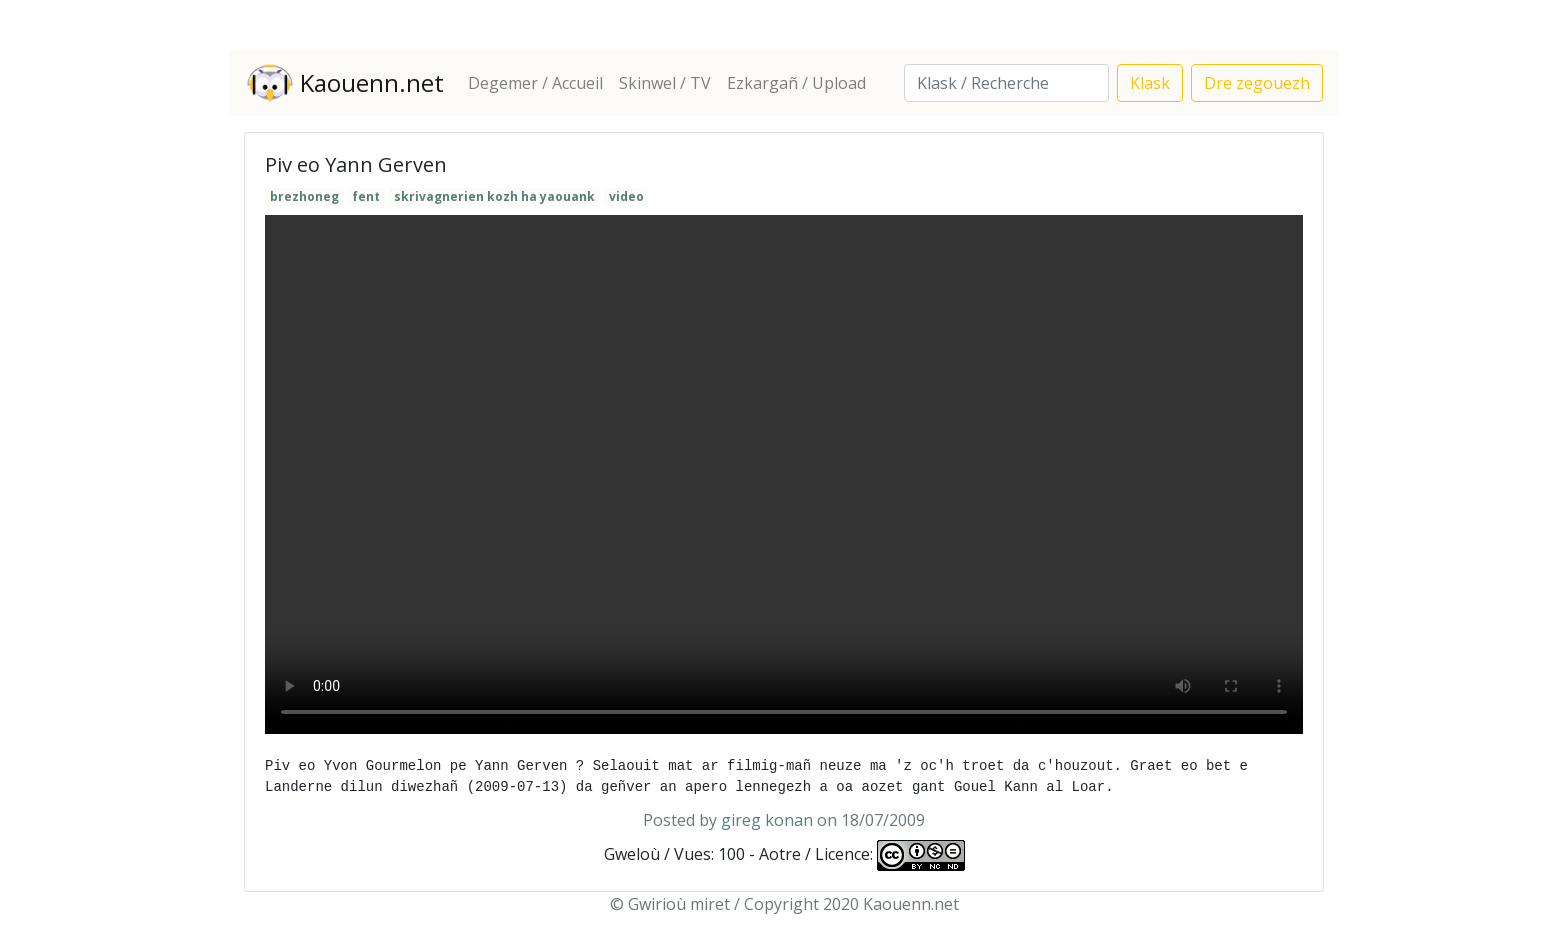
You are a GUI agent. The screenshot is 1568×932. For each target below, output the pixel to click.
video (626, 196)
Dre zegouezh (1257, 83)
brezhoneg (304, 196)
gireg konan (767, 820)
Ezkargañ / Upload (796, 83)
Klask (1150, 83)
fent (366, 196)
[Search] (1006, 83)
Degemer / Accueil (535, 83)
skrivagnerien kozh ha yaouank (494, 196)
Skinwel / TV (665, 83)
